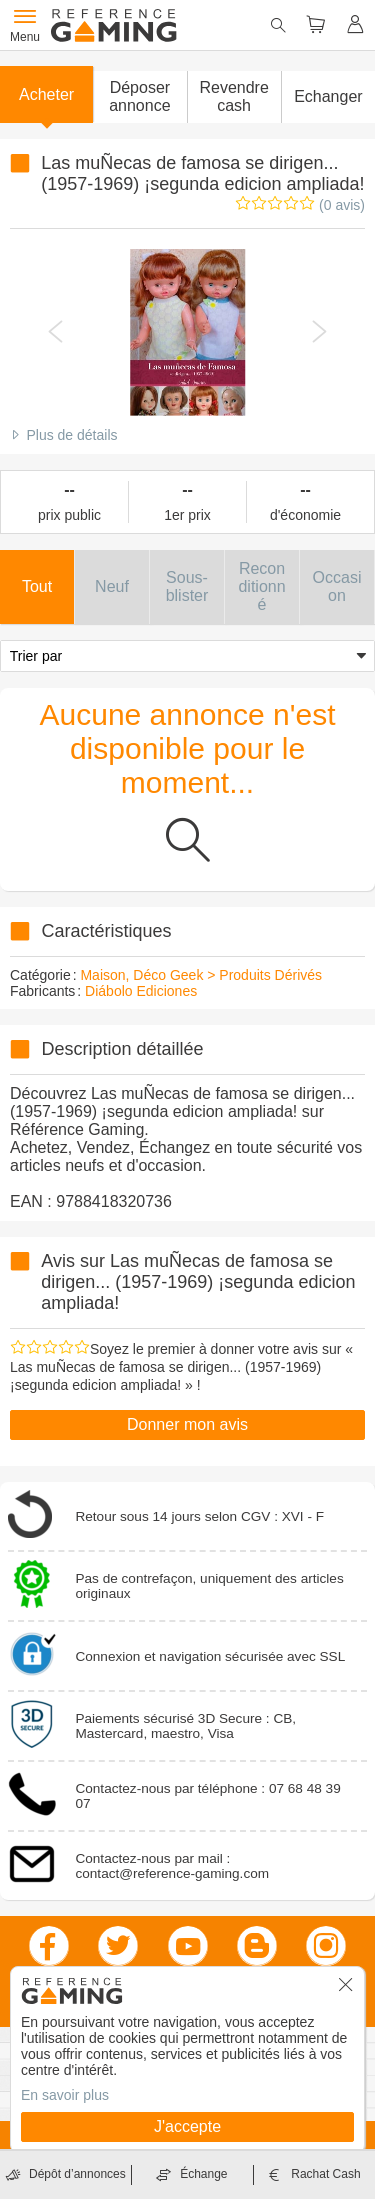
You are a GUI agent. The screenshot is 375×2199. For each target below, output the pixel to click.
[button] (139, 97)
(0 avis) (342, 205)
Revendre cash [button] (233, 96)
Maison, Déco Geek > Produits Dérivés (201, 975)
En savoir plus (65, 2095)
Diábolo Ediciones (141, 991)
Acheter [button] (46, 94)
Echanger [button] (328, 96)
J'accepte (187, 2126)
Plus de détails (71, 435)
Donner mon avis (187, 1424)
